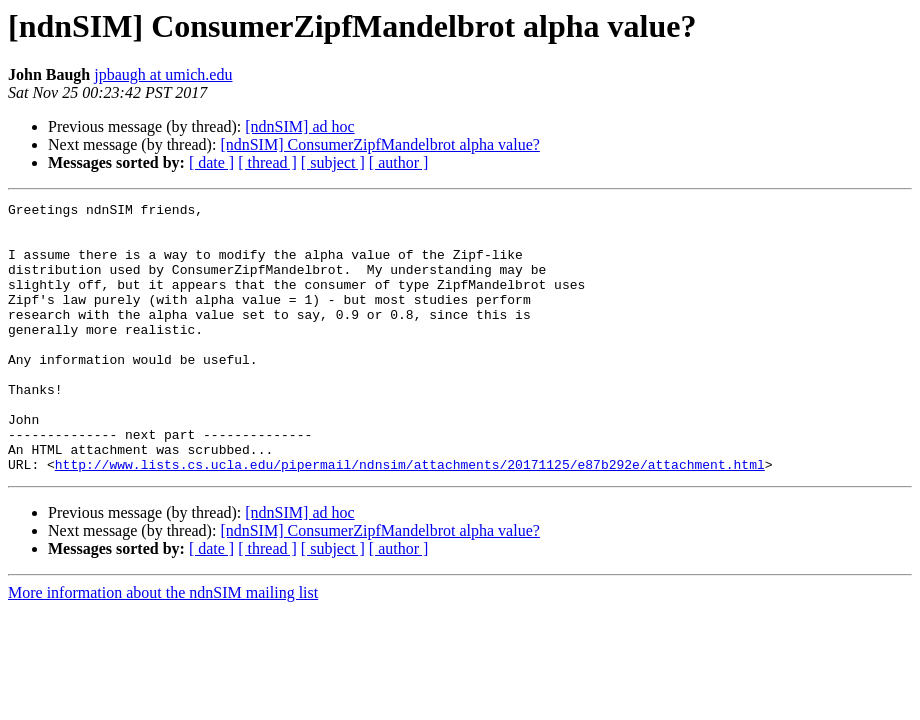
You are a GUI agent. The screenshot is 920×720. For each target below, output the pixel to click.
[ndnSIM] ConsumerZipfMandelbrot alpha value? (379, 144)
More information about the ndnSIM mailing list (163, 646)
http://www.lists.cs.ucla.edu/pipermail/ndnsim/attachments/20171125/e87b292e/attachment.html (410, 518)
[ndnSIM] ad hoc (299, 126)
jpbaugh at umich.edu (163, 74)
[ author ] (399, 162)
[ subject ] (333, 162)
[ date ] (211, 162)
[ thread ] (267, 162)
